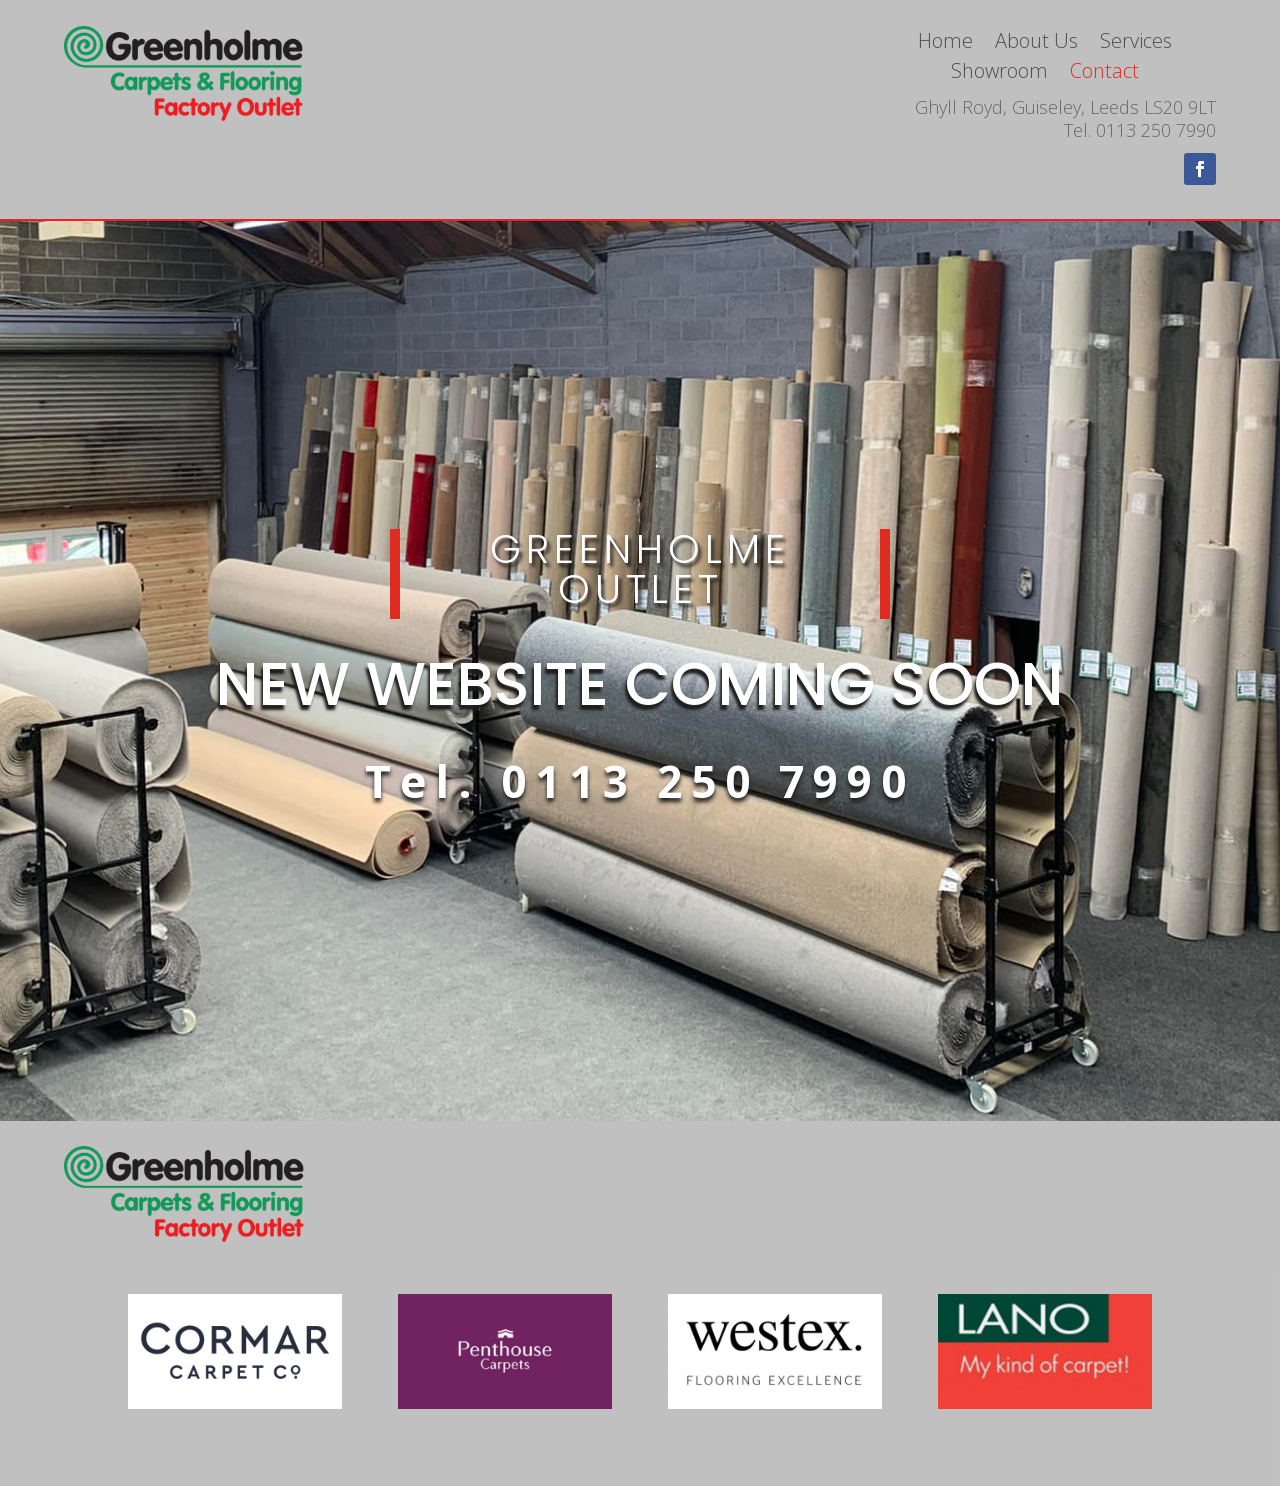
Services (1136, 44)
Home (945, 44)
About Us (1036, 44)
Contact (1104, 74)
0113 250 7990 (708, 781)
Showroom (999, 74)
